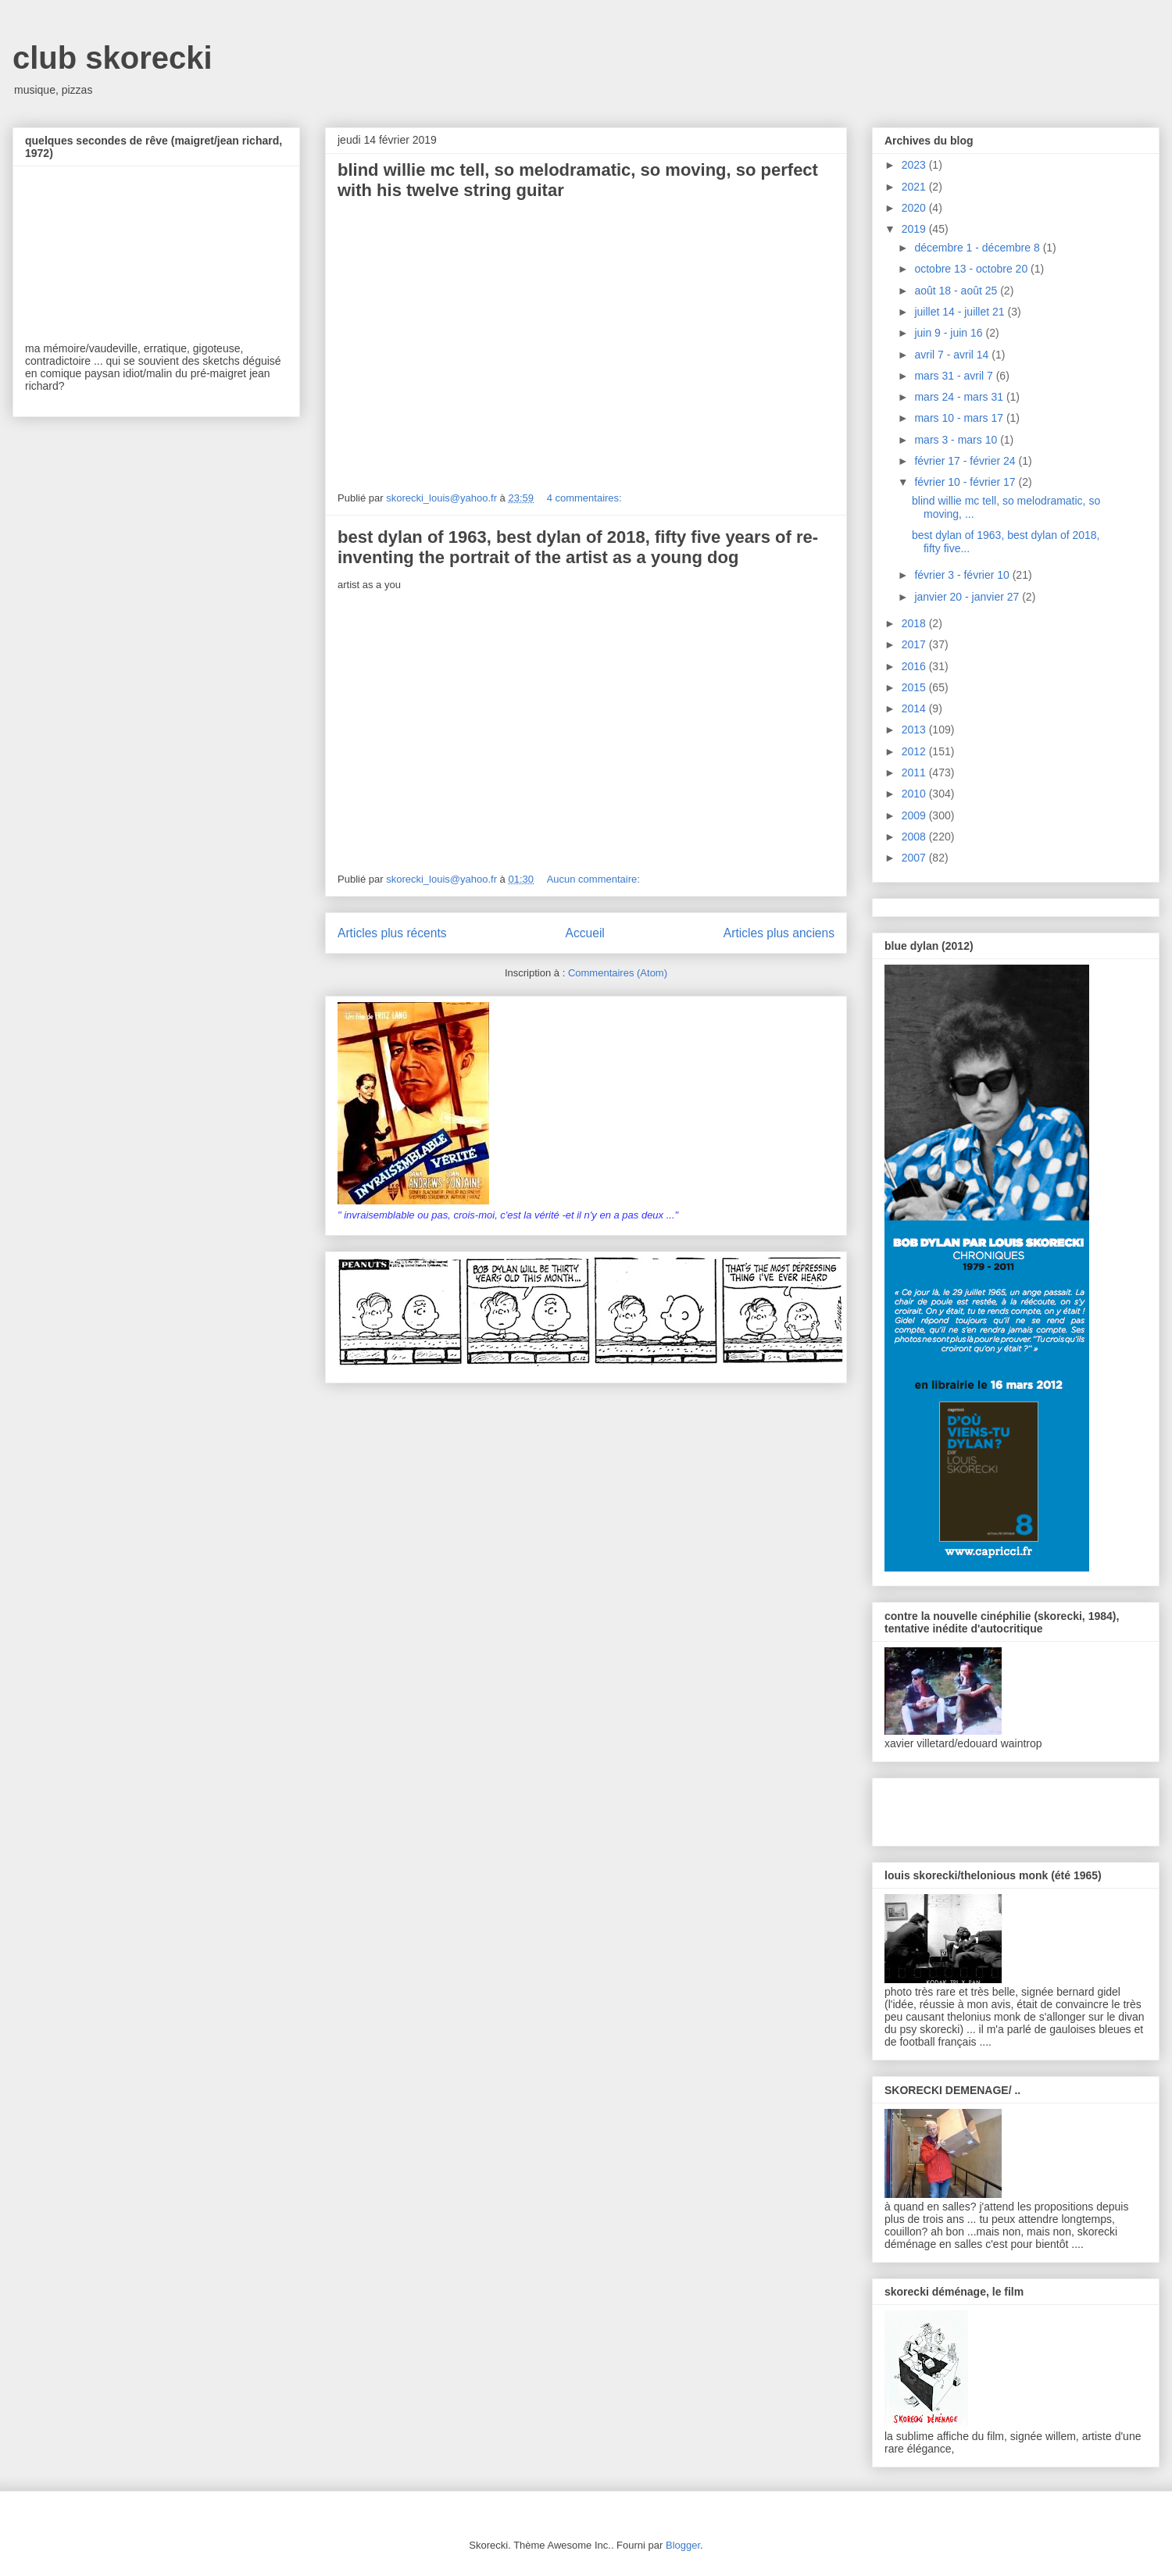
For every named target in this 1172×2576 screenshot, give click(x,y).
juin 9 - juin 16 (949, 332)
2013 (915, 729)
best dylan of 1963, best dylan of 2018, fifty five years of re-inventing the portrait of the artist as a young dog (578, 547)
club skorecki (113, 58)
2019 (915, 229)
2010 (915, 793)
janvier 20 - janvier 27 (968, 596)
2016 (915, 666)
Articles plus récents (392, 933)
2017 (915, 644)
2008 (915, 836)
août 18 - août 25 (957, 290)
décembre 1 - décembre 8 (978, 247)
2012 (915, 751)
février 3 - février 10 (963, 575)
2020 (915, 208)
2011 (915, 772)
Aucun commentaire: (595, 879)
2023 (915, 165)
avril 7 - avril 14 (953, 354)
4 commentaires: (586, 498)
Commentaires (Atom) (617, 973)
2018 (915, 623)
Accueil (585, 933)
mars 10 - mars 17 (960, 418)
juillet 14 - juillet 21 (960, 311)
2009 (915, 815)
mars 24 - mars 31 (960, 397)
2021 (915, 186)
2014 (915, 708)
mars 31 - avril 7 (954, 375)
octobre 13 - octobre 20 (972, 268)
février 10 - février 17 (966, 482)
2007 (915, 857)
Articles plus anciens (779, 933)
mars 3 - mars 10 (957, 439)
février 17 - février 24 (966, 461)
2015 (915, 687)
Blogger (683, 2545)
